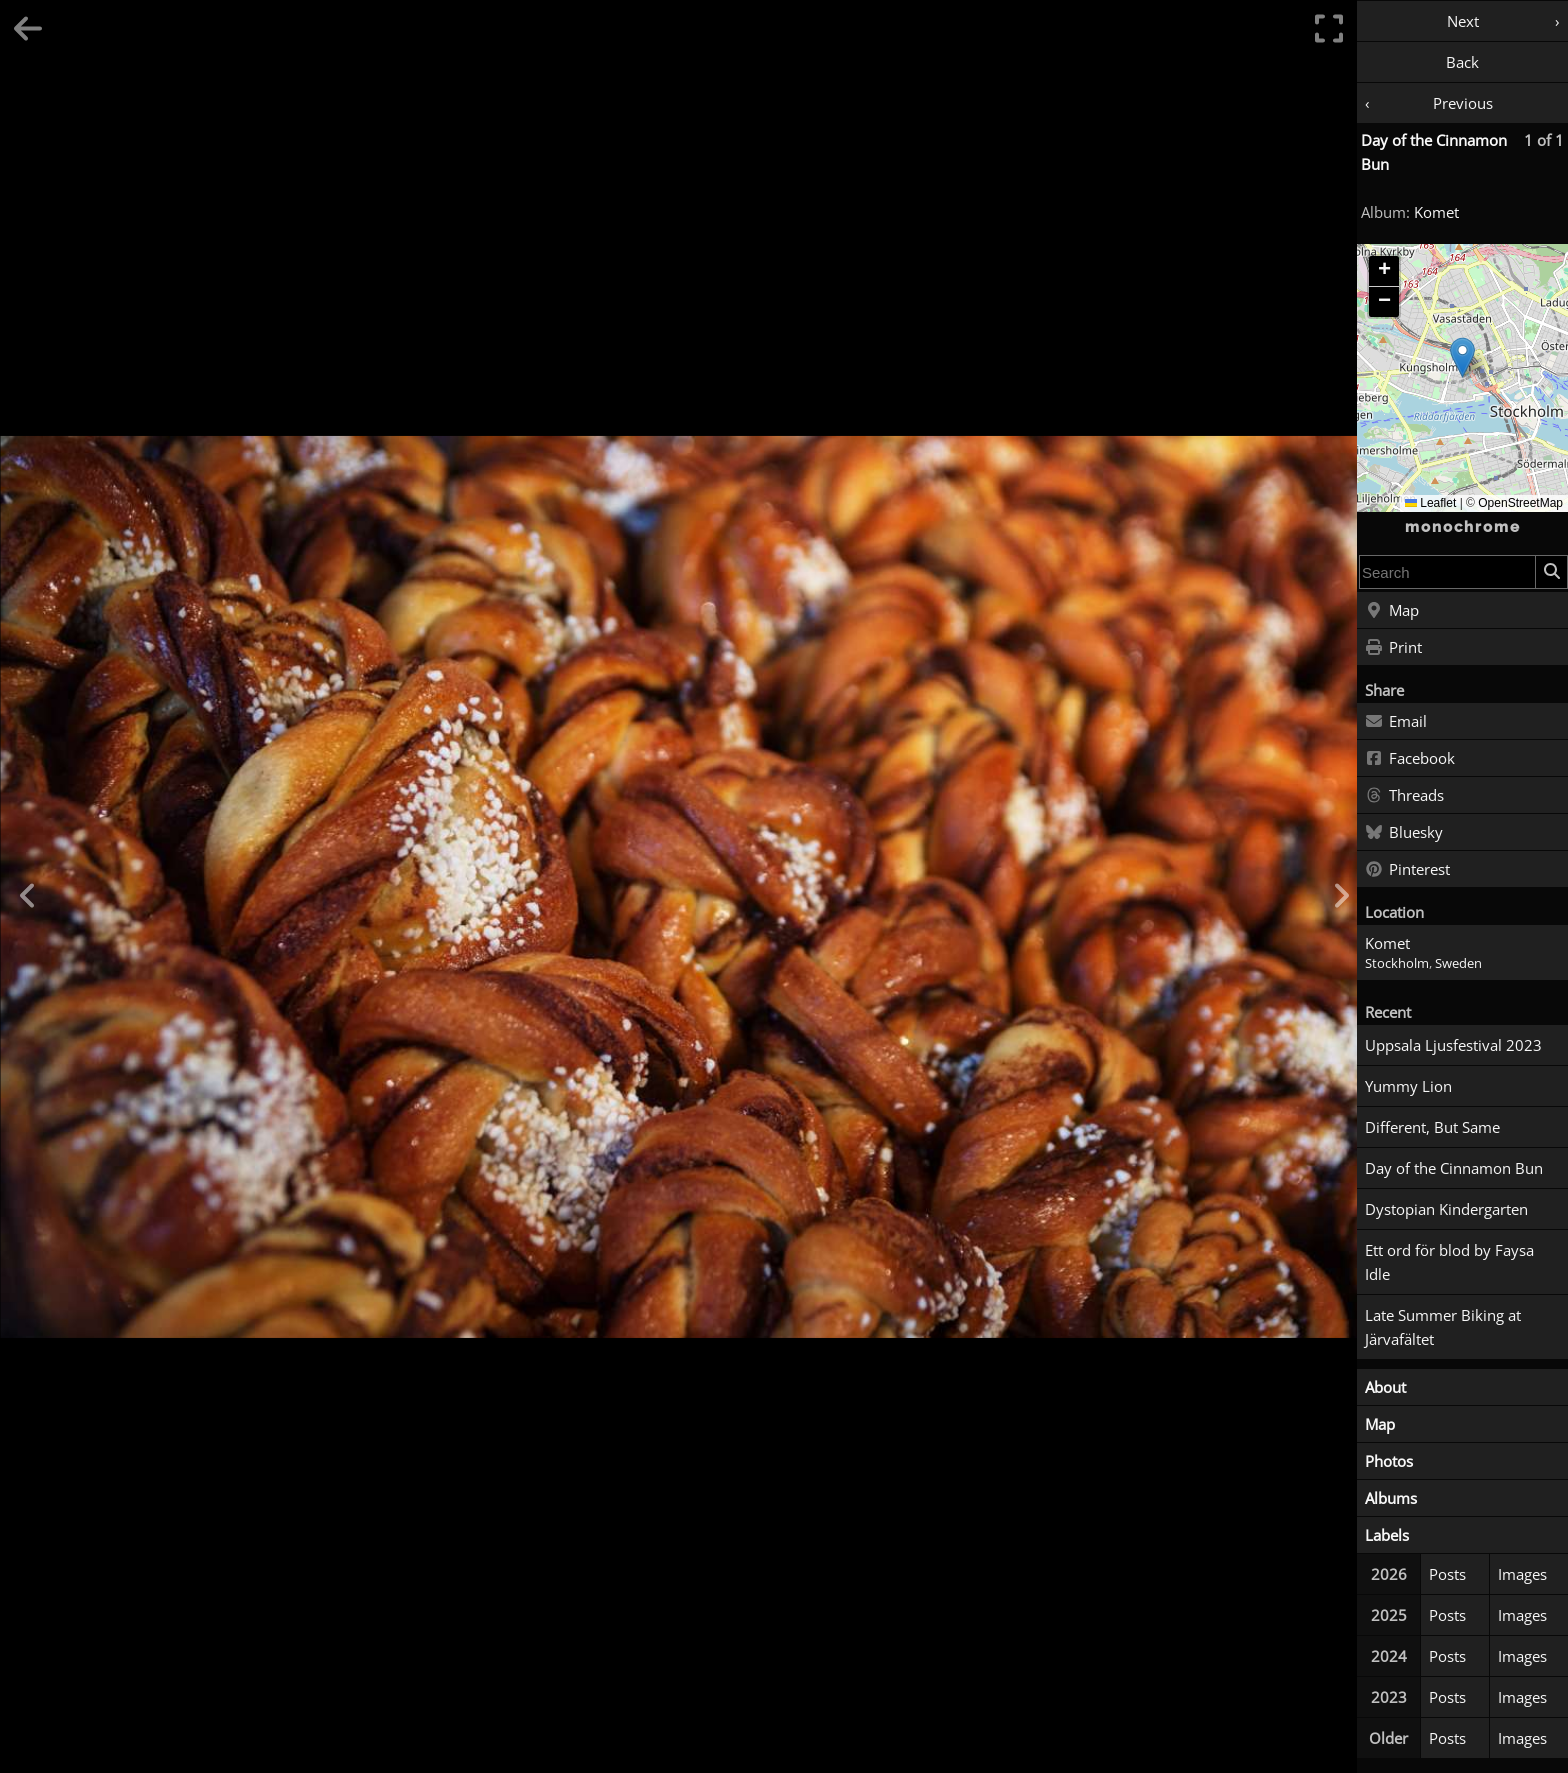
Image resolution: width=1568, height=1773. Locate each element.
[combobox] (1447, 572)
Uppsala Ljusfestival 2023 (1453, 1045)
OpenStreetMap (1520, 503)
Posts (1447, 1574)
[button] (1462, 357)
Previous (1463, 103)
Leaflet (1430, 503)
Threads (1404, 796)
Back (1462, 62)
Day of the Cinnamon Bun (1454, 1168)
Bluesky (1404, 833)
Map (1392, 611)
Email (1396, 722)
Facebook (1410, 759)
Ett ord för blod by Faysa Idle (1449, 1262)
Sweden (1458, 963)
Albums (1391, 1498)
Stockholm (1397, 963)
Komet (1436, 212)
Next (1463, 21)
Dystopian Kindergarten (1446, 1209)
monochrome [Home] (1463, 527)
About (1385, 1387)
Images (1522, 1574)
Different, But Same (1432, 1127)
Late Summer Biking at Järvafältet (1443, 1327)
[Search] (1551, 572)
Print (1393, 648)
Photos (1389, 1461)
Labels (1387, 1535)
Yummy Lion (1408, 1086)
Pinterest (1407, 870)
